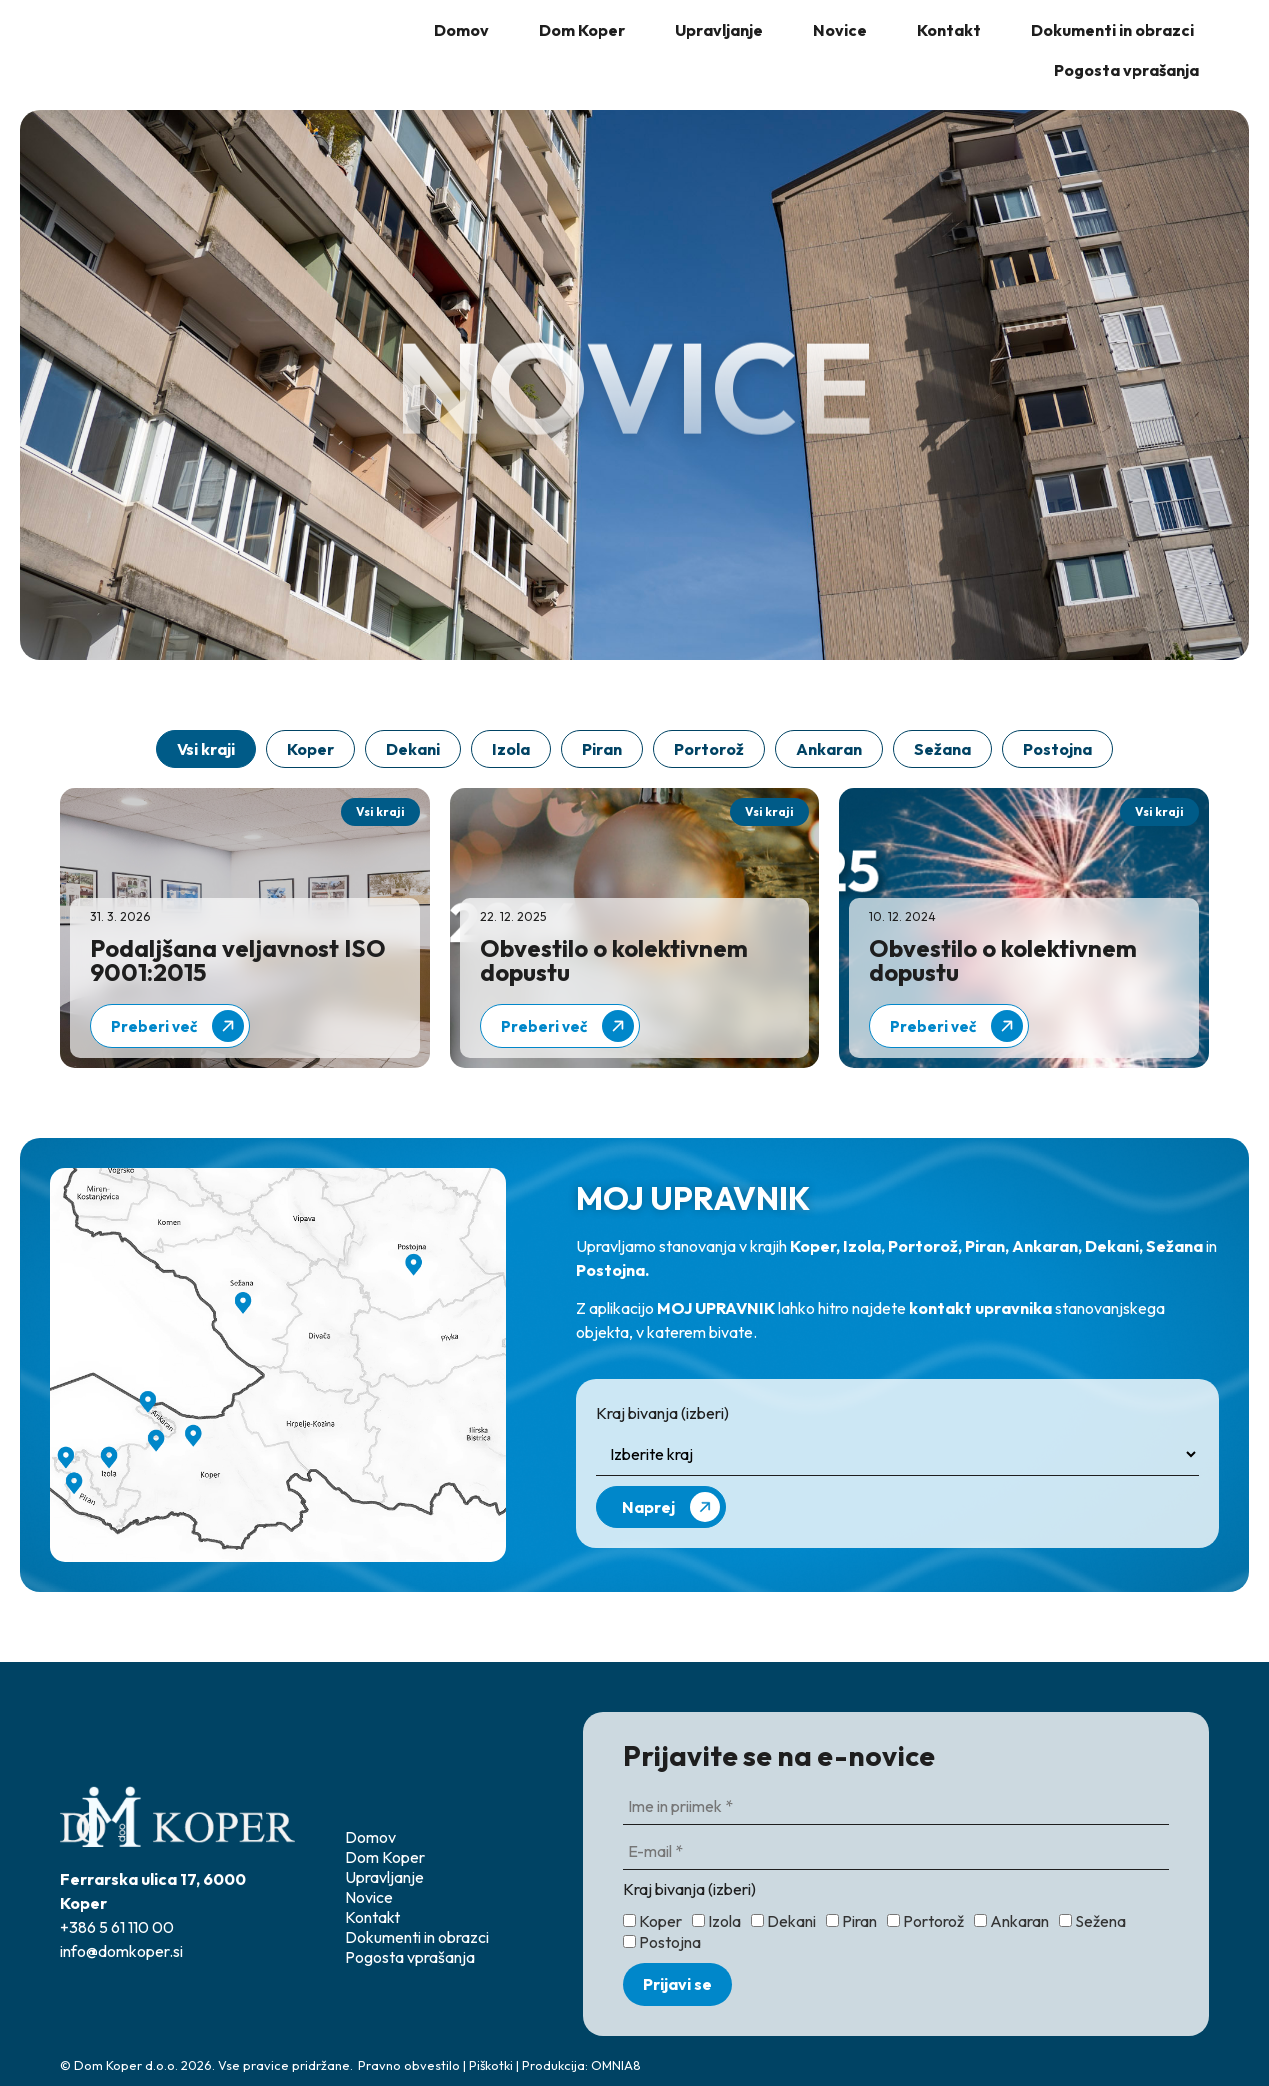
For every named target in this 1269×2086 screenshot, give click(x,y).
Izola (511, 749)
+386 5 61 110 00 (117, 1927)
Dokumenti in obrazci (1112, 30)
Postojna (1057, 749)
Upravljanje (719, 30)
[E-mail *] (896, 1852)
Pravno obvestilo (409, 2066)
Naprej (671, 1507)
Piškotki (491, 2066)
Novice (840, 30)
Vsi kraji (206, 749)
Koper (310, 749)
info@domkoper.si (121, 1951)
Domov (461, 30)
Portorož (709, 749)
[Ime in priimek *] (896, 1807)
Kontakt (949, 30)
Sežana (942, 749)
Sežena (1092, 1921)
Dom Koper (582, 30)
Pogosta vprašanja (1126, 70)
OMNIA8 (616, 2066)
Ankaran (829, 749)
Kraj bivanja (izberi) (662, 1413)
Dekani (413, 749)
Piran (602, 749)
